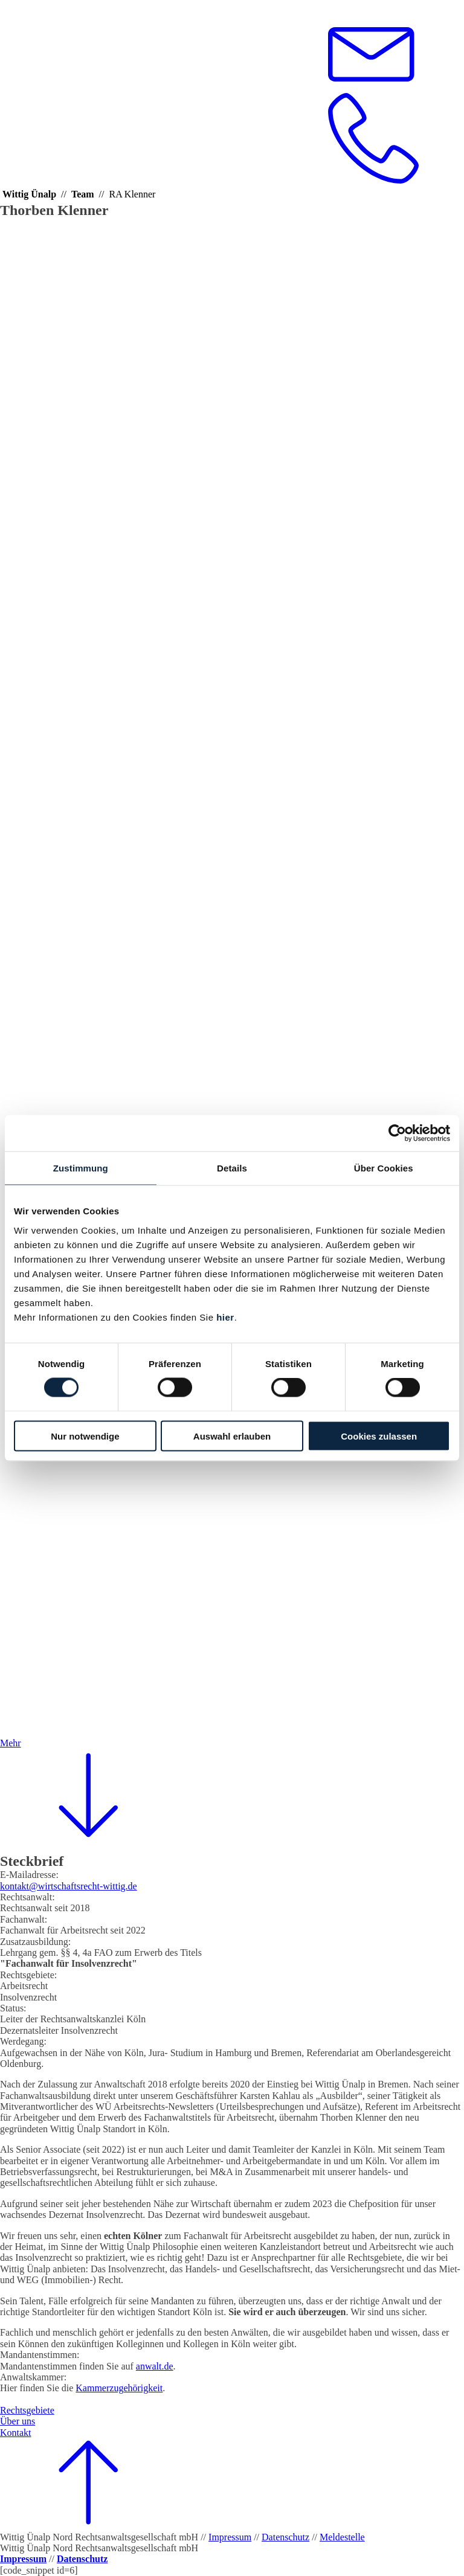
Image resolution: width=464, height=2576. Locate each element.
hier (225, 1317)
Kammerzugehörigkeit (119, 2388)
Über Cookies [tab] (383, 1168)
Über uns (17, 2421)
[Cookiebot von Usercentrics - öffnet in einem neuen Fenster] (397, 1133)
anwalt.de (154, 2366)
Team (82, 194)
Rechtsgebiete (27, 2410)
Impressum (229, 2537)
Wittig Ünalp (29, 194)
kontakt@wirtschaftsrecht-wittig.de (68, 1886)
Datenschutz (285, 2537)
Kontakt (15, 2432)
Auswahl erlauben (232, 1436)
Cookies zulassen (379, 1436)
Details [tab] (232, 1168)
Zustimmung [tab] (80, 1168)
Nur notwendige (85, 1436)
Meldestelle (342, 2537)
